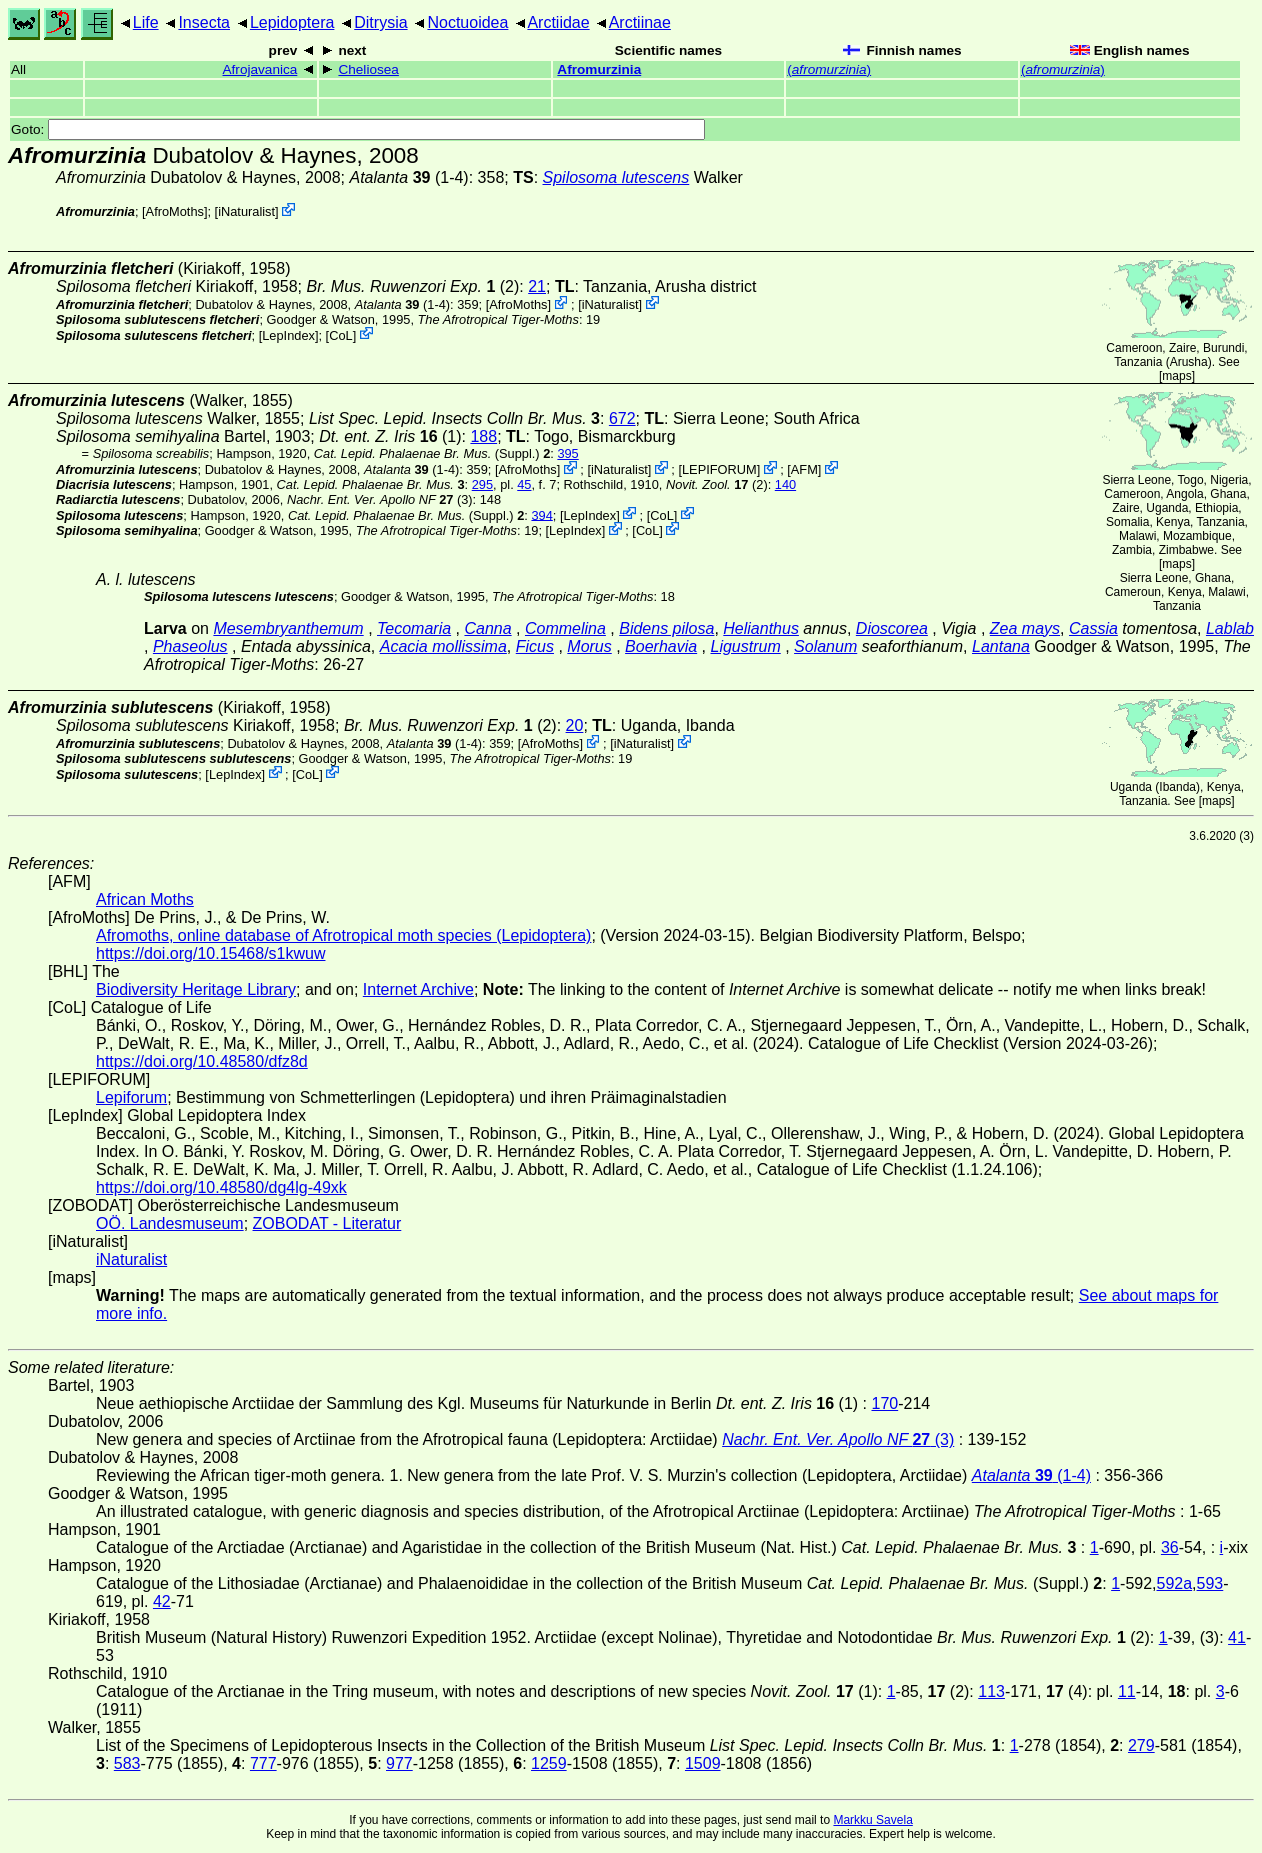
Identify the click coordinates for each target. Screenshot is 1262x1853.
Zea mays (1025, 628)
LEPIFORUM (719, 469)
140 (785, 484)
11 (1127, 1691)
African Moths (145, 899)
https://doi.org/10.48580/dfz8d (202, 1061)
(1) (390, 436)
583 (127, 1763)
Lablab (1230, 628)
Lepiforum (131, 1097)
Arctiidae (558, 22)
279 (1141, 1745)
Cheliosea (368, 69)
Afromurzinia (599, 69)
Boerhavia (661, 646)
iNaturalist (246, 211)
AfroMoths (175, 211)
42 (162, 1601)
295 (482, 484)
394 (541, 514)
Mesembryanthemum (288, 628)
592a (1175, 1583)
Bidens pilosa (666, 628)
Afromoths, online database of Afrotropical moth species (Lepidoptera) (343, 935)
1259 (549, 1763)
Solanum (825, 646)
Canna (487, 628)
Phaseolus (190, 646)
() (829, 69)
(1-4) (409, 177)
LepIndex (288, 334)
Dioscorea (892, 628)
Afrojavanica (260, 69)
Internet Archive (418, 989)
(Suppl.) (427, 453)
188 (483, 436)
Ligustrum (746, 646)
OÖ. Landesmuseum (170, 1223)
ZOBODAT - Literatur (327, 1223)
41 (1237, 1637)
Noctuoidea (467, 22)
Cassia (1093, 628)
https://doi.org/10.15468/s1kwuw (210, 953)
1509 (703, 1763)
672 (622, 418)
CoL (340, 334)
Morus (589, 646)
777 (263, 1763)
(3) (380, 499)
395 (567, 453)
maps (1176, 376)
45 (524, 484)
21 (537, 286)
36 (1170, 1547)
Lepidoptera (292, 22)
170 (884, 1403)
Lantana (1001, 646)
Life (146, 22)
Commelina (565, 628)
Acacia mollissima (443, 646)
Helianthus (761, 628)
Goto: (358, 129)
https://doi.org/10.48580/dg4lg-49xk (221, 1187)
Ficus (535, 646)
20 (575, 725)
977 (399, 1763)
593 (1210, 1583)
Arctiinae (640, 22)
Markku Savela (872, 1820)
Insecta (204, 22)
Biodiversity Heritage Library (196, 989)
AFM (804, 469)
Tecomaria (414, 628)
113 (991, 1691)
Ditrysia (380, 22)
